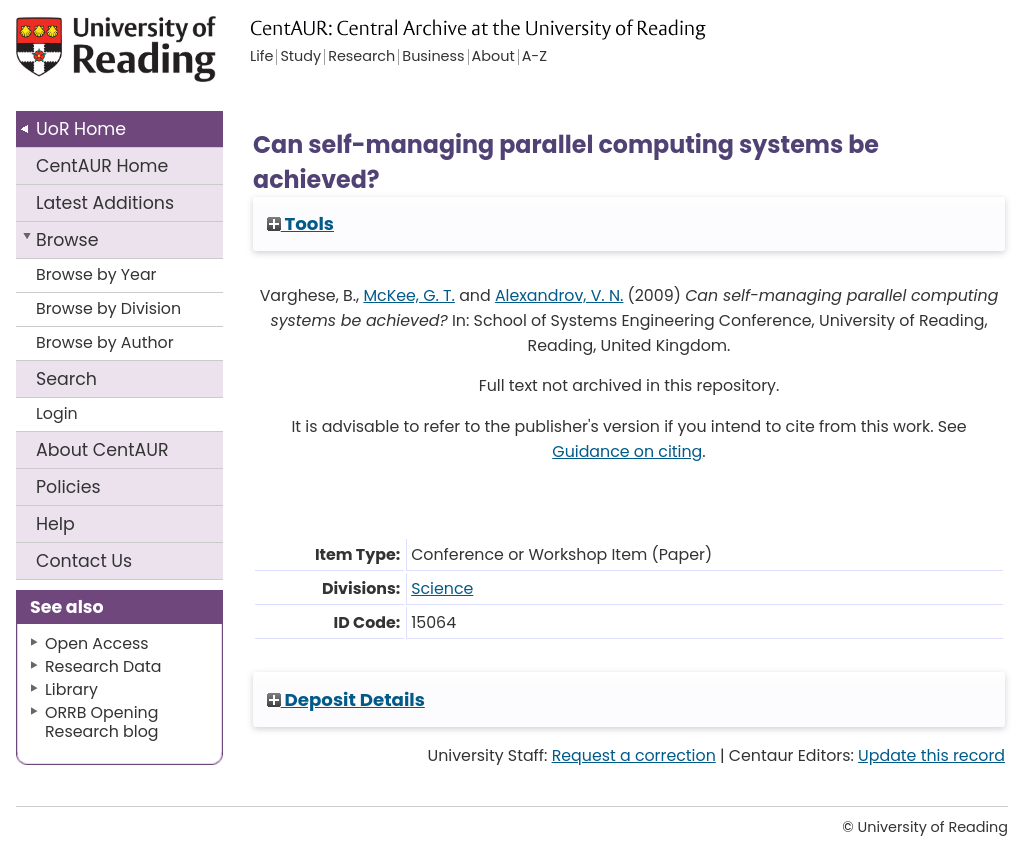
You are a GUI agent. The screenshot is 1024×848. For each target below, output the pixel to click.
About (102, 450)
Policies (68, 487)
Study (300, 57)
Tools (300, 223)
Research (361, 57)
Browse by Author (105, 342)
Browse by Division (108, 308)
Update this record (931, 755)
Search (66, 379)
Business (433, 57)
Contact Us (84, 561)
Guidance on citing (627, 451)
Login (57, 413)
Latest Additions (105, 203)
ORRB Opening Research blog (102, 722)
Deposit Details (346, 699)
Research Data (103, 666)
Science (442, 588)
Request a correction (634, 755)
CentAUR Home (102, 166)
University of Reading (118, 57)
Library (71, 689)
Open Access (97, 643)
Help (55, 524)
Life (261, 57)
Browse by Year (96, 274)
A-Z (534, 57)
